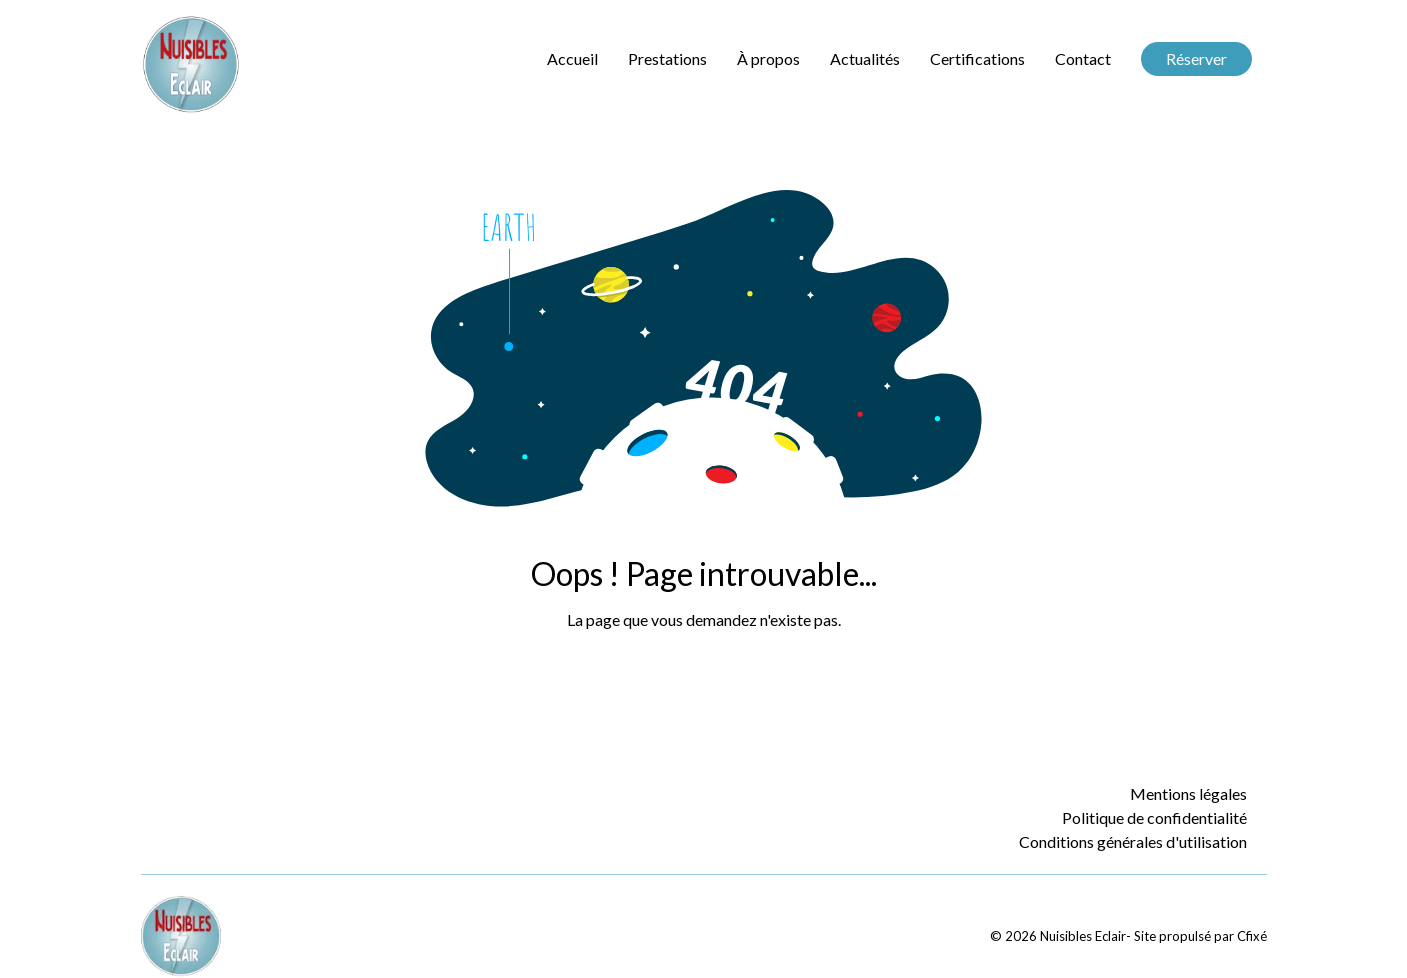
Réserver (1196, 58)
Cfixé (1252, 936)
